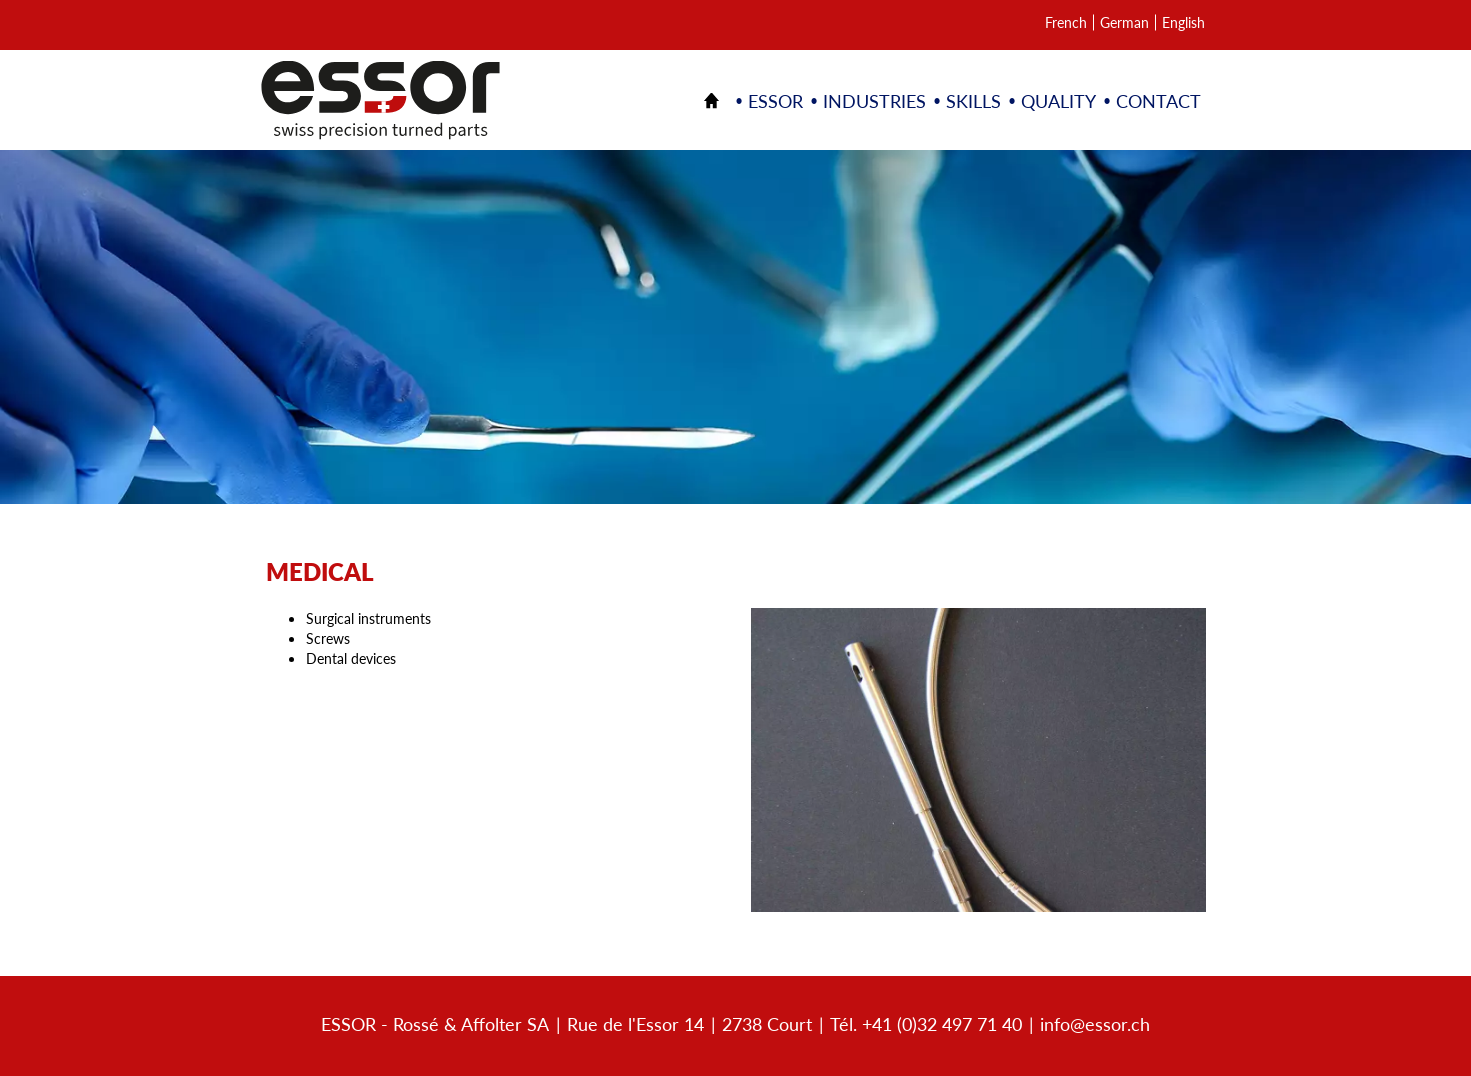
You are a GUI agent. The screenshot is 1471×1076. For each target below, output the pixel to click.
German (1124, 23)
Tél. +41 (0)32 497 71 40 (926, 1023)
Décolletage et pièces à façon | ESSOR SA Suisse (380, 100)
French (1066, 23)
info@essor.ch (1095, 1023)
